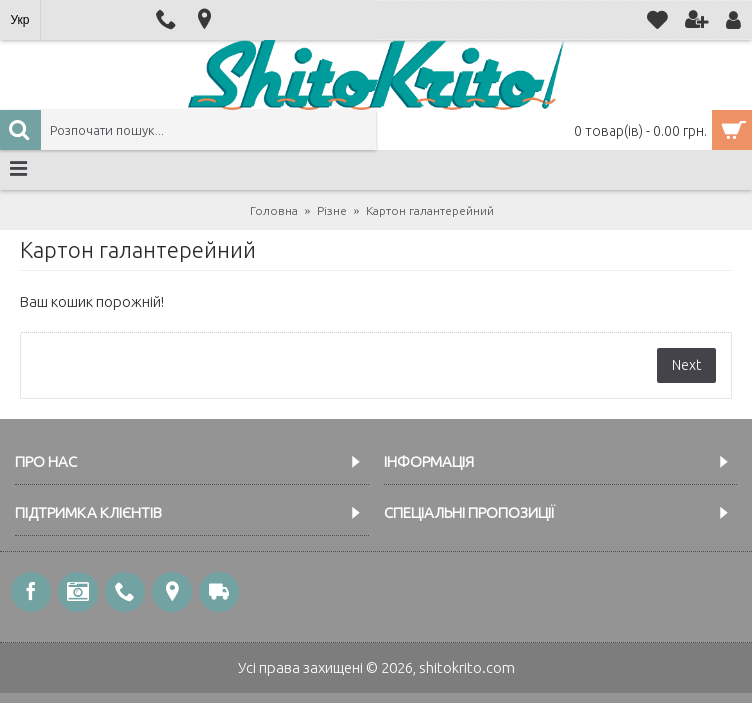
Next (686, 365)
